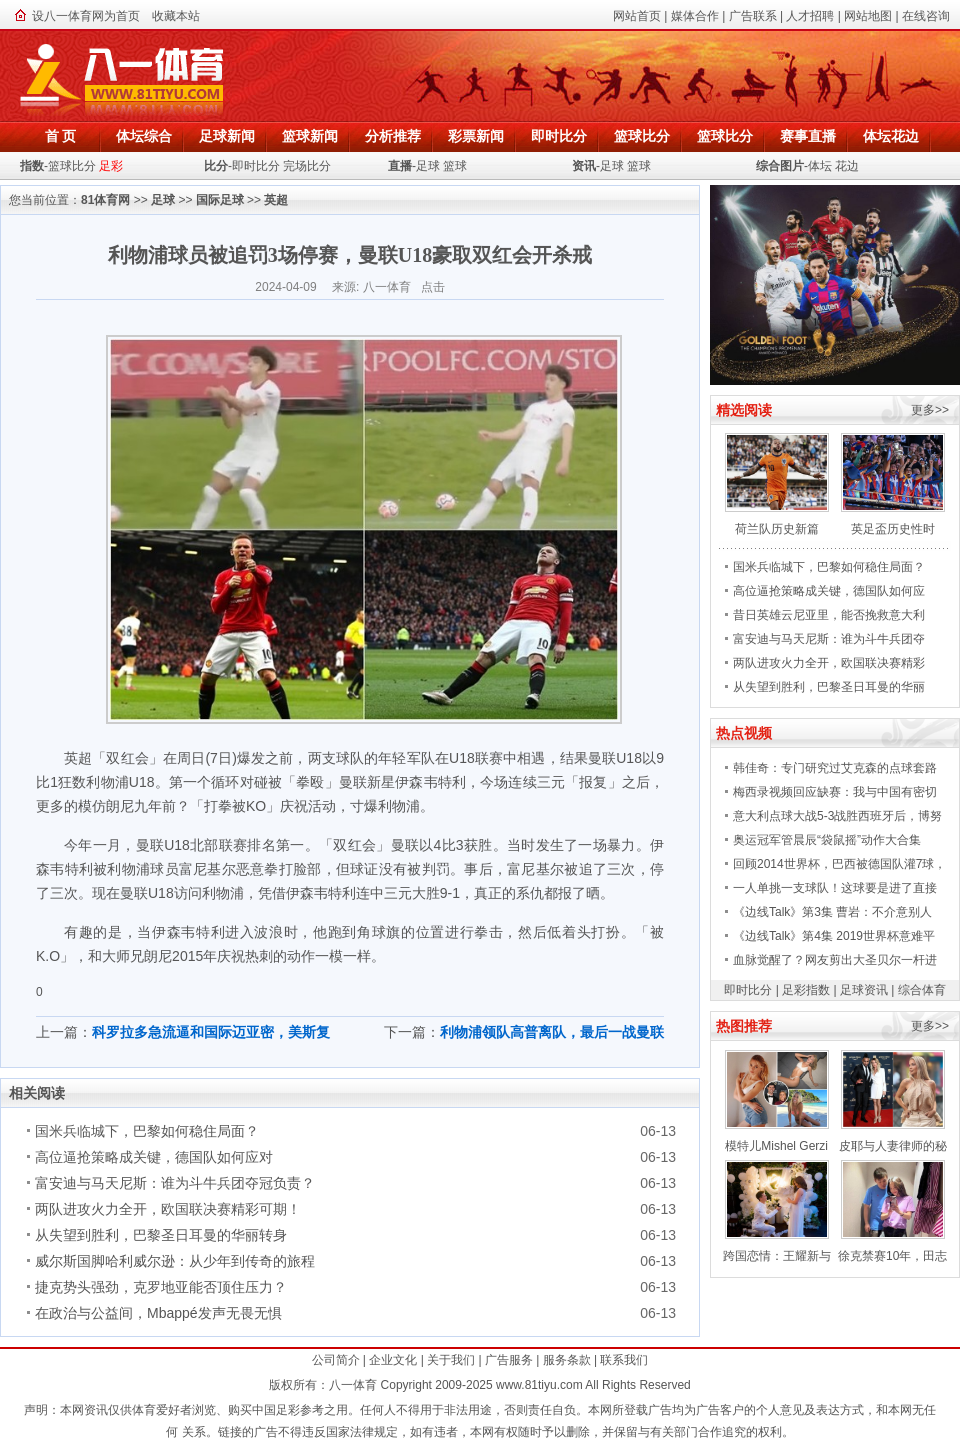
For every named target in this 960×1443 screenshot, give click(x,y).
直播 (400, 166)
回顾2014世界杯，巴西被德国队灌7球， (839, 864)
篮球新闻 (310, 136)
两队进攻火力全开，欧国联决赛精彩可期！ (168, 1209)
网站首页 (637, 16)
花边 (847, 166)
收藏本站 (176, 16)
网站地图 (868, 16)
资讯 (584, 166)
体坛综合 (144, 136)
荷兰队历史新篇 (777, 529)
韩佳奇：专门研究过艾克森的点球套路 (835, 768)
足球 (428, 166)
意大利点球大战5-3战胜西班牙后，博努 (837, 816)
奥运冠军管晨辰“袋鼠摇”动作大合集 (827, 840)
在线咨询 (926, 16)
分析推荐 (393, 136)
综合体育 (922, 990)
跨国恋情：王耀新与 (777, 1256)
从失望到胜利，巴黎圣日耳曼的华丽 (829, 687)
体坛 (820, 166)
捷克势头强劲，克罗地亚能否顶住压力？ (161, 1287)
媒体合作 (695, 16)
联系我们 (624, 1360)
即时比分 (559, 136)
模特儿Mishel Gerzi (776, 1146)
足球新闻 (227, 136)
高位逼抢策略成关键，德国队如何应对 (154, 1157)
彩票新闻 (476, 136)
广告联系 (753, 16)
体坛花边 (891, 136)
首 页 (61, 136)
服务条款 (567, 1360)
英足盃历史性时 (893, 529)
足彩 (111, 166)
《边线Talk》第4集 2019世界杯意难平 (834, 936)
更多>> (930, 410)
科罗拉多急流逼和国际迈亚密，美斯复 (211, 1032)
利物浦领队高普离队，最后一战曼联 (552, 1032)
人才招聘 (810, 16)
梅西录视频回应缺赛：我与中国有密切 (835, 792)
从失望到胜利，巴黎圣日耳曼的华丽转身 (161, 1235)
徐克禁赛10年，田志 (892, 1256)
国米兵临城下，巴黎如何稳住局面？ (147, 1131)
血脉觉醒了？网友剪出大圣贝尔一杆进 (835, 960)
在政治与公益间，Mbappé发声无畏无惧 (158, 1313)
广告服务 (509, 1360)
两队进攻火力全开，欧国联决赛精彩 (829, 663)
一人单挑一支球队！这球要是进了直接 (835, 888)
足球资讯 (864, 990)
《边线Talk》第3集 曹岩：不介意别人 (832, 912)
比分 (216, 166)
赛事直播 (808, 136)
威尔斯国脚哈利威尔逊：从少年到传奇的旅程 (175, 1261)
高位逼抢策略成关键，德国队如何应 (829, 591)
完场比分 (307, 166)
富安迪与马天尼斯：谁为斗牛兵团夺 (829, 639)
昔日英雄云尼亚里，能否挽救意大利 (829, 615)
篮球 (455, 166)
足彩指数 (806, 990)
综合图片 (780, 166)
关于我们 (451, 1360)
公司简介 (336, 1360)
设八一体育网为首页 (86, 16)
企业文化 (393, 1360)
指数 (32, 166)
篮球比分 (642, 136)
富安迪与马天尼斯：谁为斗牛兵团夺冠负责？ (175, 1183)
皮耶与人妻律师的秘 (893, 1146)
